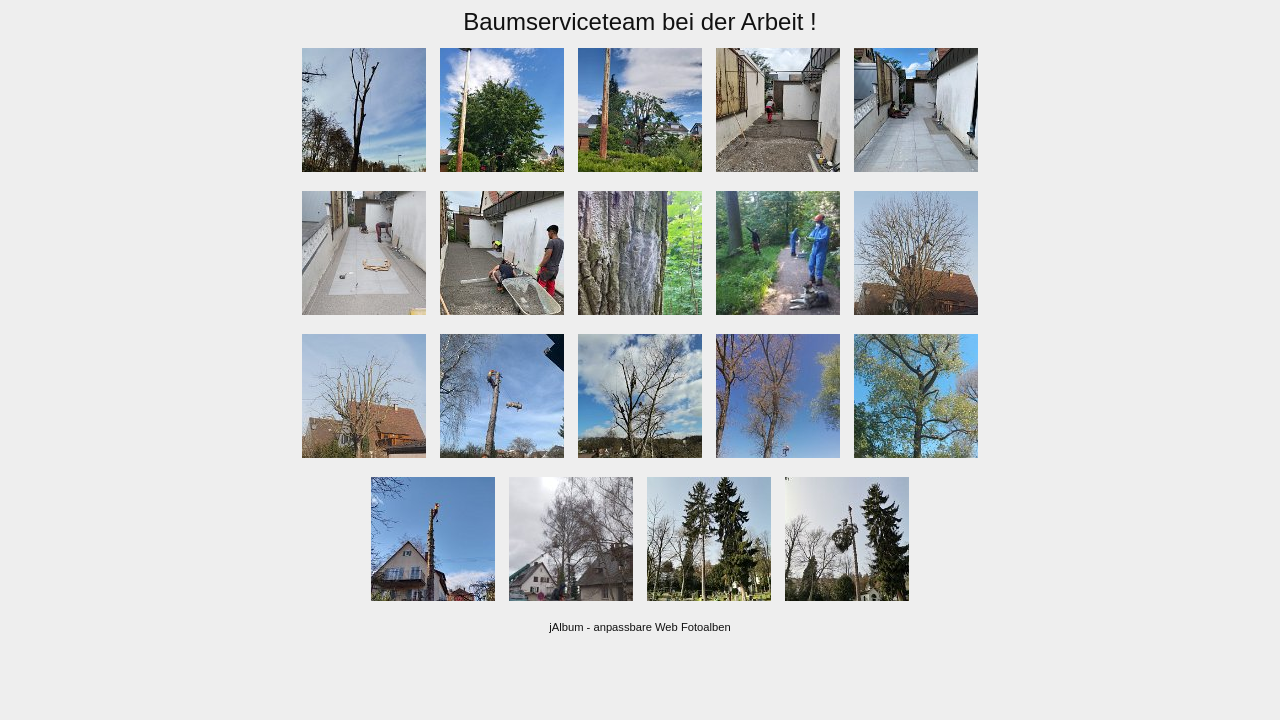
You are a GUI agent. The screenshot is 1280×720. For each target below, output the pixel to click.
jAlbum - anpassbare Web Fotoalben (639, 627)
